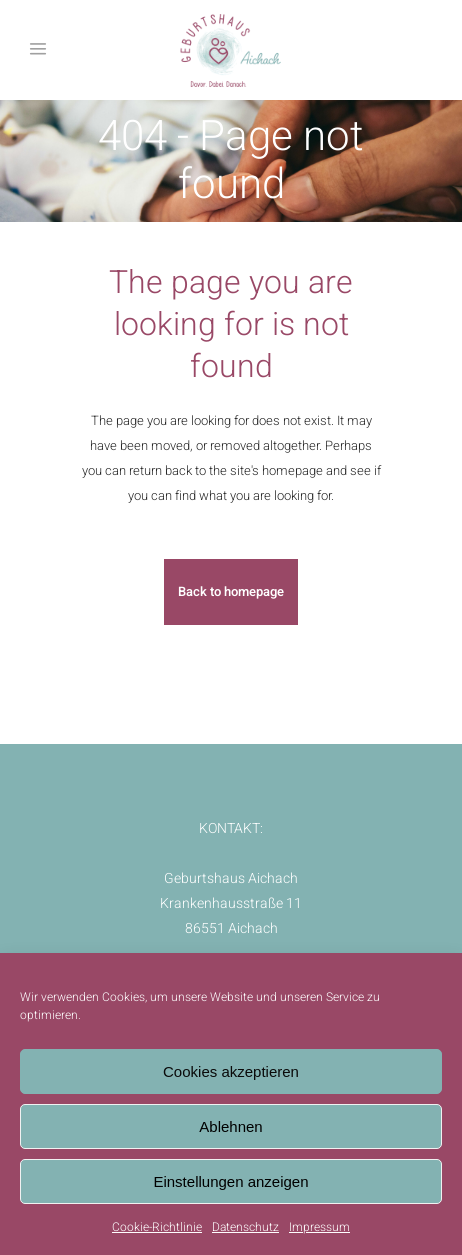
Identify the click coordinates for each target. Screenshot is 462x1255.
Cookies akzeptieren (231, 1071)
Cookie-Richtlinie (157, 1227)
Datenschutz (245, 1227)
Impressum (319, 1227)
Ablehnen (230, 1126)
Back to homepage (231, 591)
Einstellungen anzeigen (230, 1181)
